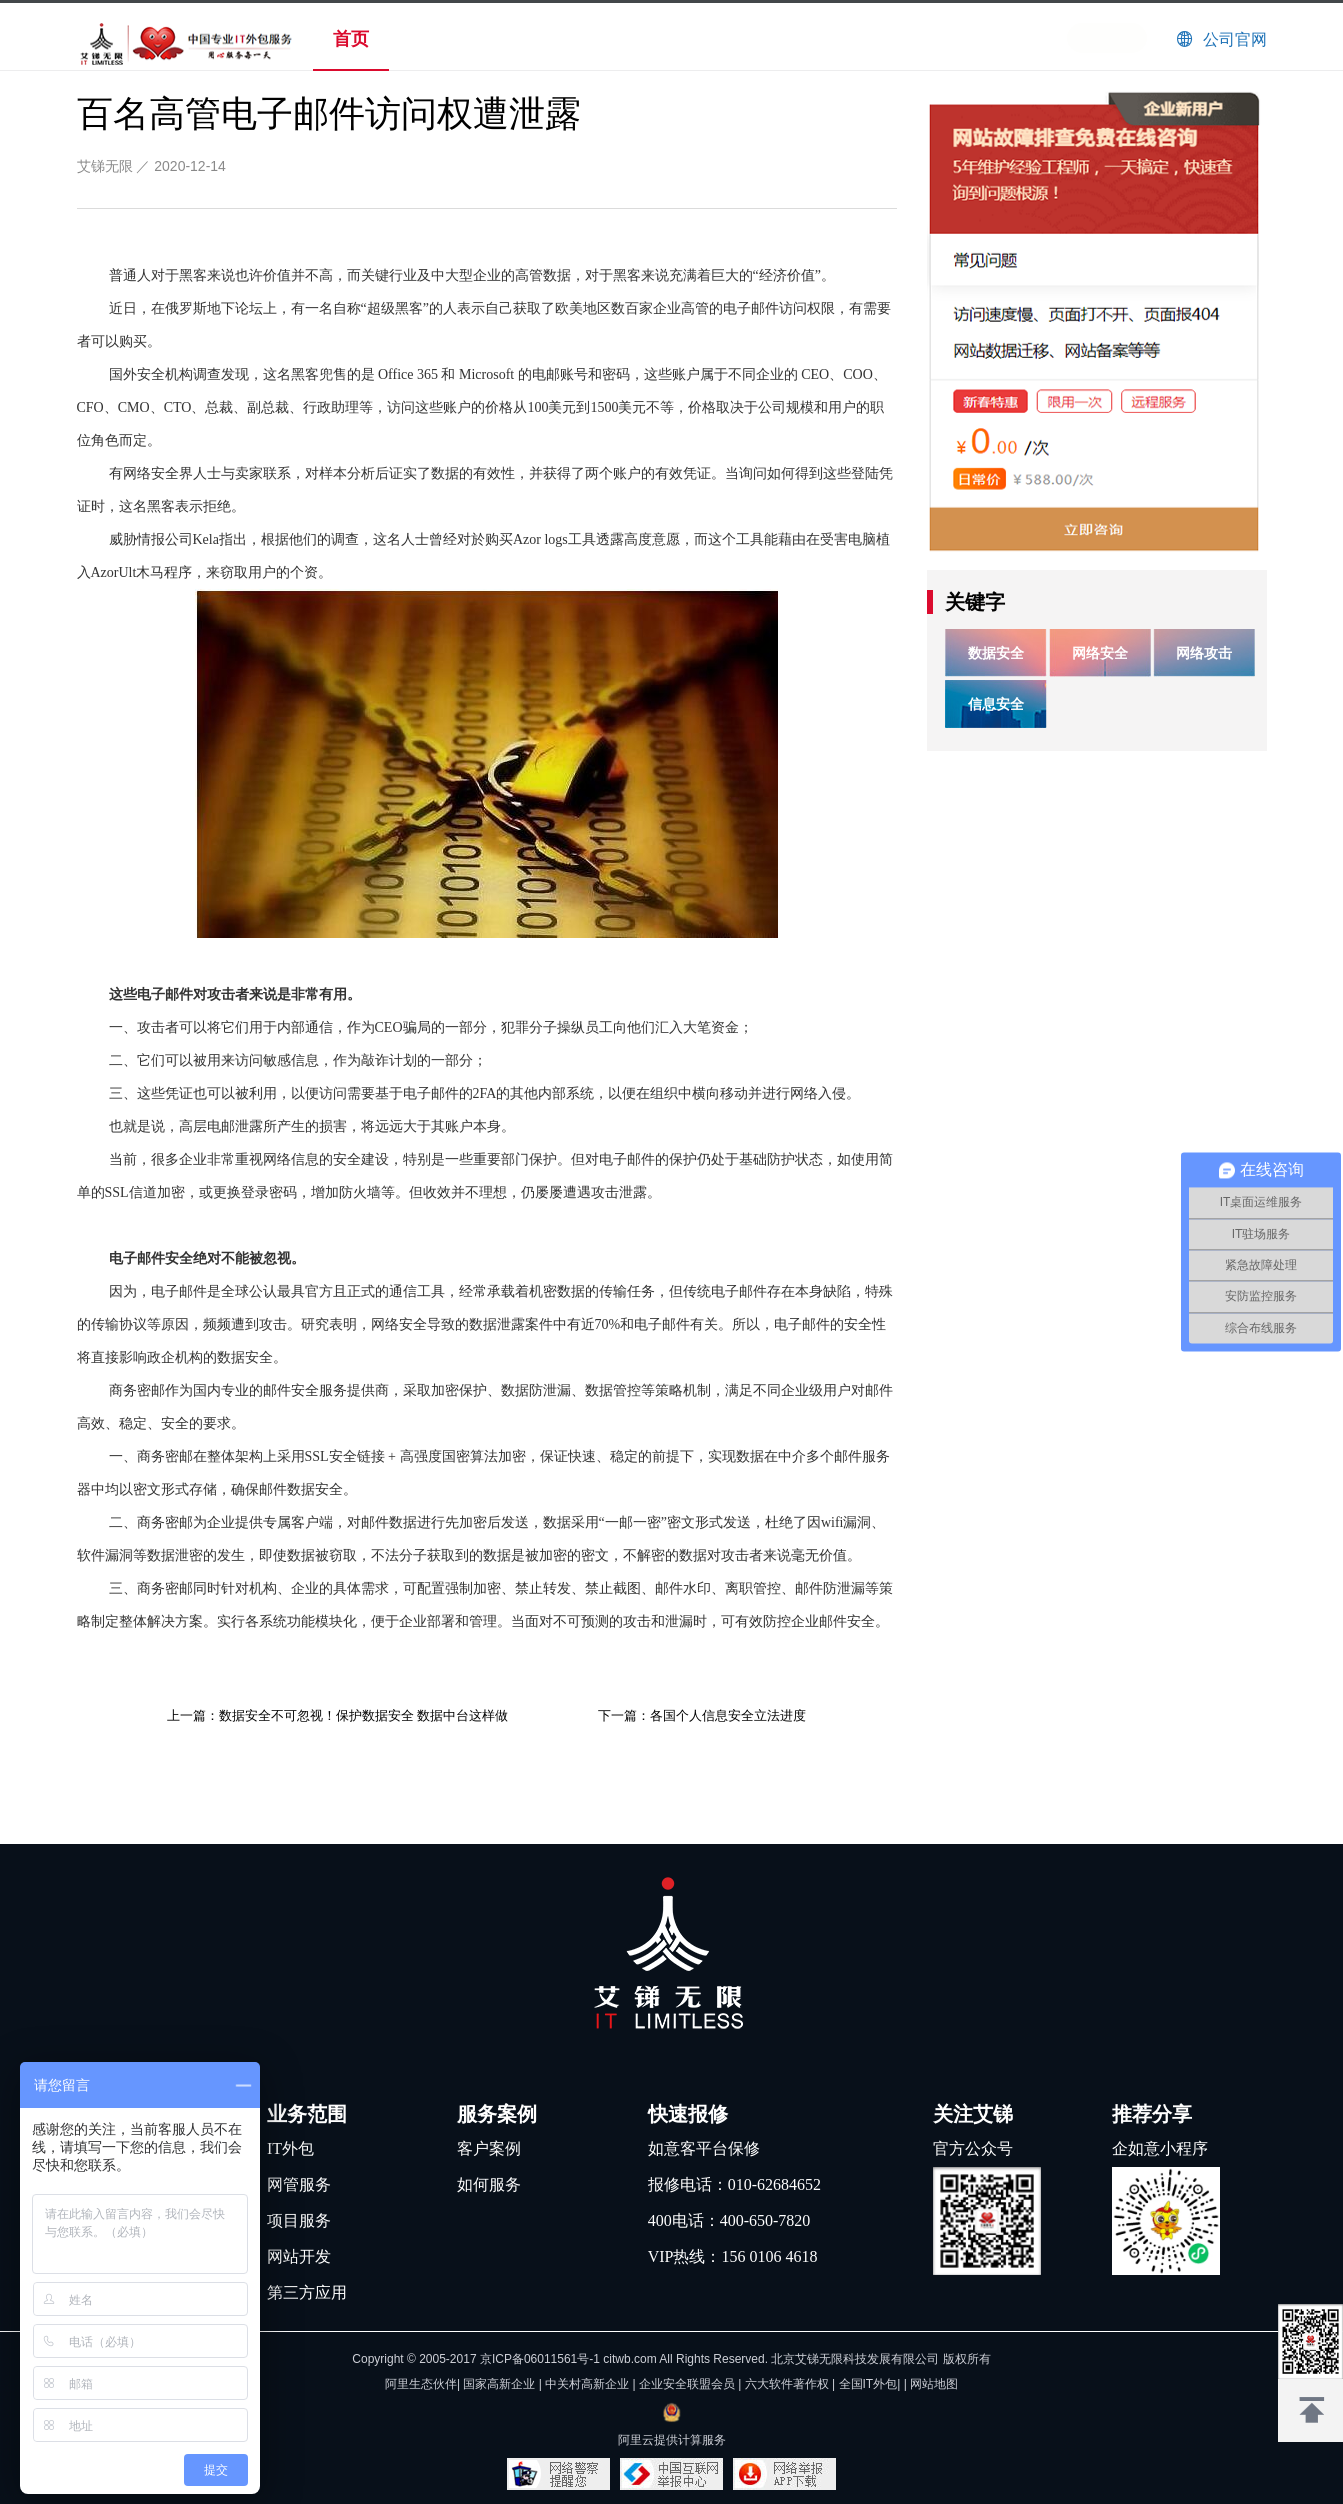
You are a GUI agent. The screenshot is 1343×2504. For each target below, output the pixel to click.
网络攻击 (1204, 653)
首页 (351, 39)
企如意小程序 (1160, 2148)
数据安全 (996, 653)
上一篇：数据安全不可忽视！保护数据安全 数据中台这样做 (338, 1715)
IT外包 (290, 2148)
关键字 (975, 602)
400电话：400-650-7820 (729, 2220)
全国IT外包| (871, 2384)
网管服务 (299, 2184)
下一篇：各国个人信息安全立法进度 (702, 1715)
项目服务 (299, 2220)
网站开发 (299, 2256)
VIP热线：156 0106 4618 (733, 2256)
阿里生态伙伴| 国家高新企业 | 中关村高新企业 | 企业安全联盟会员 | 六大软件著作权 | (612, 2384)
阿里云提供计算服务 (672, 2440)
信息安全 (996, 704)
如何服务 (489, 2184)
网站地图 (934, 2384)
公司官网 (1235, 39)
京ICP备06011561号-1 (540, 2359)
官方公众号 (973, 2148)
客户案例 (489, 2148)
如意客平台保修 (704, 2148)
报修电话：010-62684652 (734, 2184)
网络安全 (1100, 653)
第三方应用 (307, 2292)
